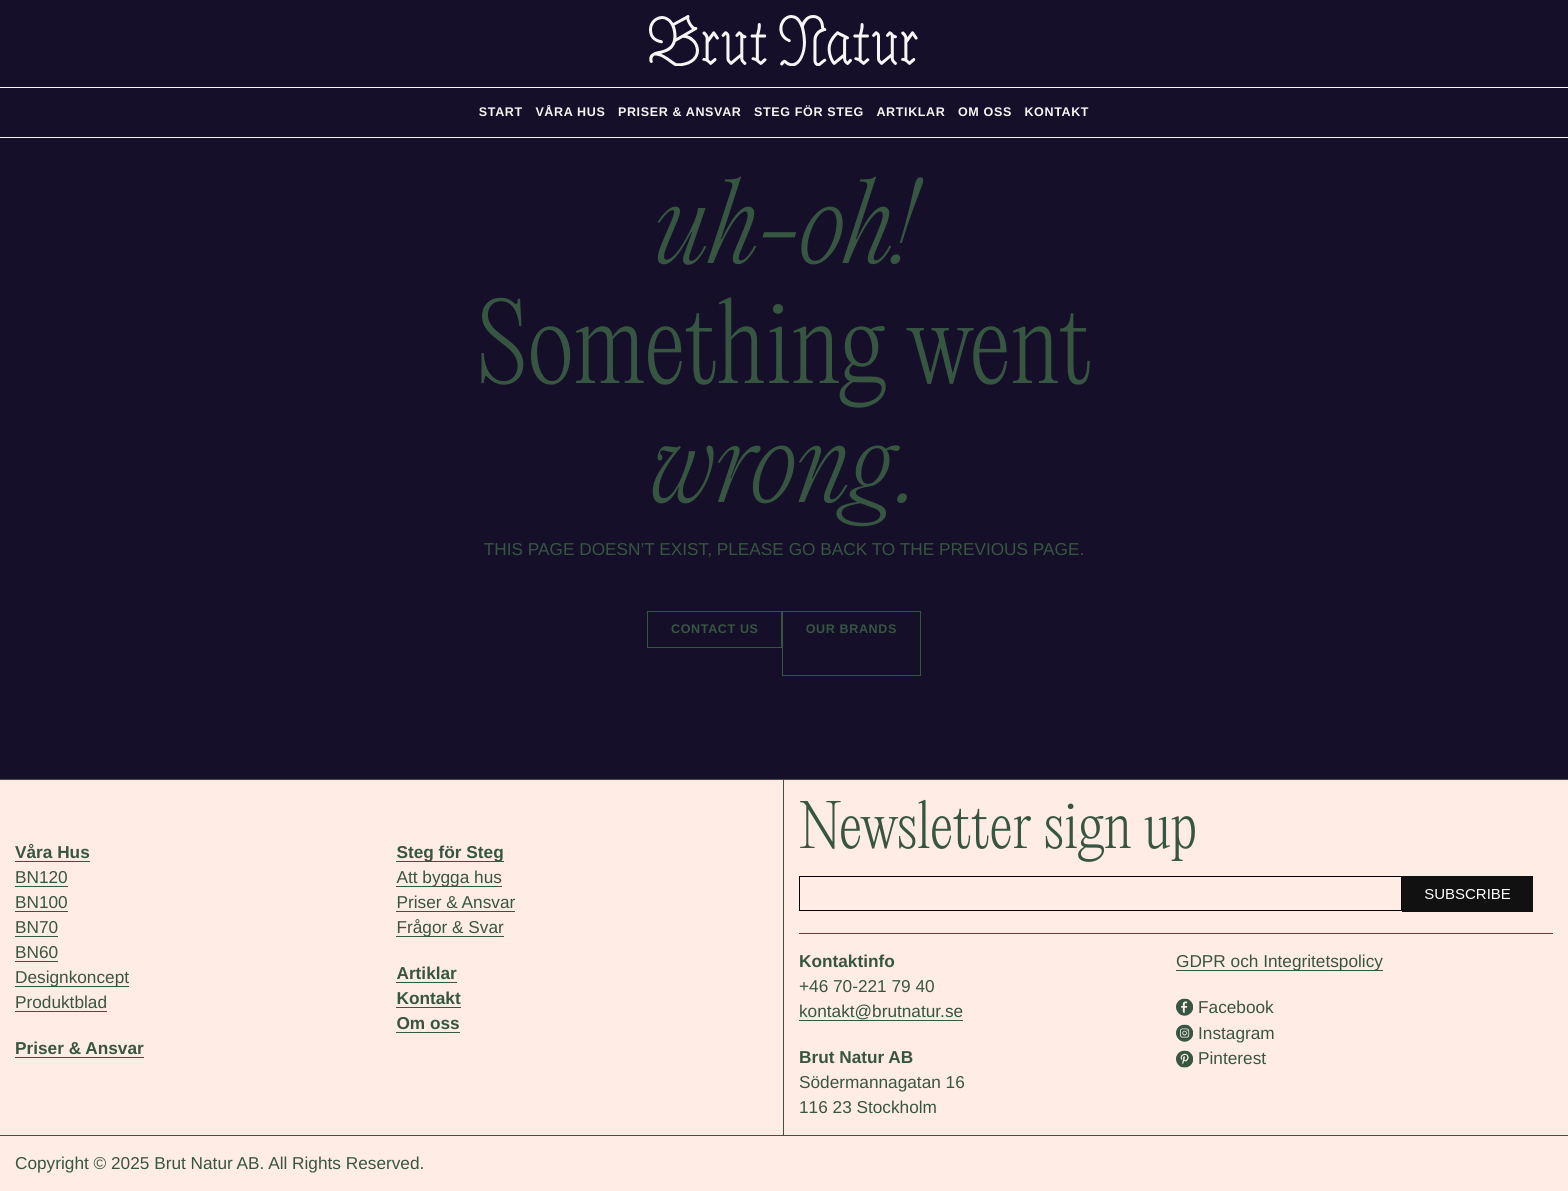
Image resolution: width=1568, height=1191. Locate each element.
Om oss (427, 1023)
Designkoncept (72, 977)
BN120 (41, 877)
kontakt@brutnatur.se (881, 1011)
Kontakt (428, 998)
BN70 (36, 927)
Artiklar (426, 973)
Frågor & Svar (449, 927)
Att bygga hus (448, 877)
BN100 (41, 902)
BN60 (36, 952)
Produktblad (61, 1002)
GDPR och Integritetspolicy (1279, 961)
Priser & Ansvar (79, 1048)
